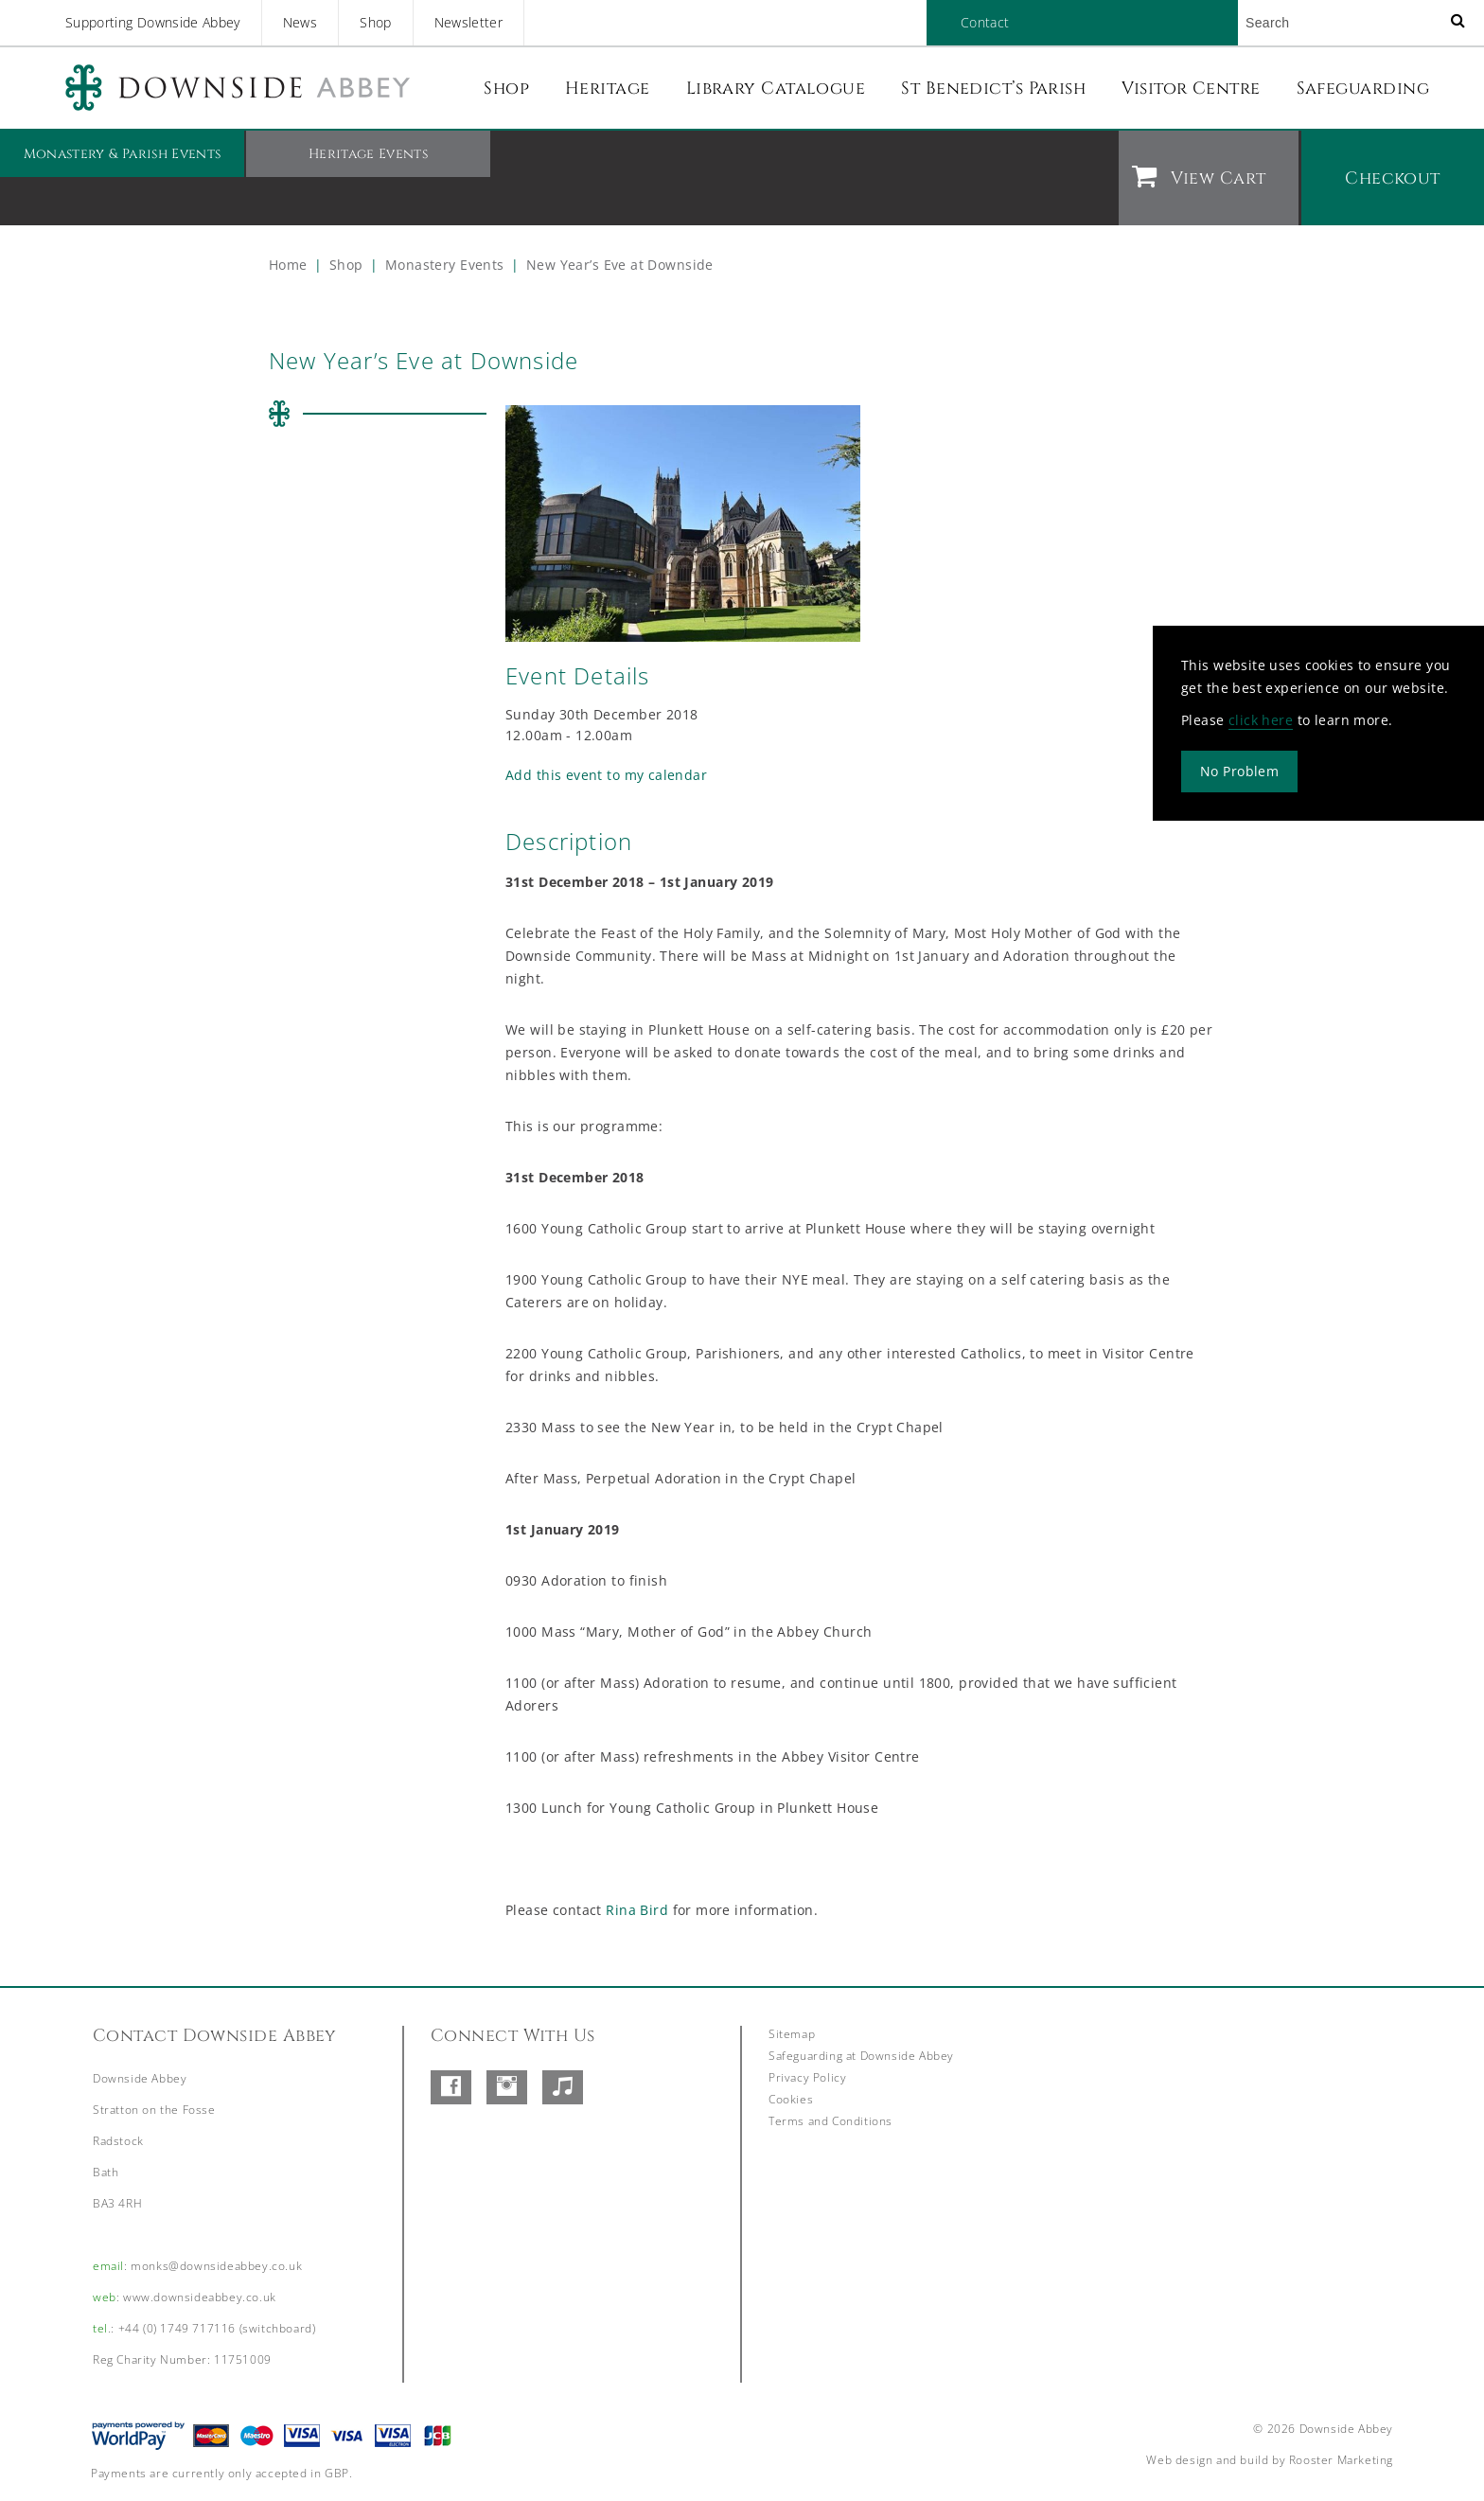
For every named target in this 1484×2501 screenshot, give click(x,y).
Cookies (790, 2099)
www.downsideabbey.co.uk (199, 2297)
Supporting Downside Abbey (152, 22)
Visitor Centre (1191, 88)
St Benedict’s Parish (993, 88)
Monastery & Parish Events (122, 154)
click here (1260, 719)
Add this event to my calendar (606, 775)
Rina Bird (637, 1910)
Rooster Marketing (1341, 2460)
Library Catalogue (776, 88)
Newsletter (469, 22)
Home (288, 265)
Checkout (1392, 178)
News (300, 22)
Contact (985, 22)
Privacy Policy (807, 2077)
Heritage (607, 88)
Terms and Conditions (830, 2121)
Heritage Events (368, 154)
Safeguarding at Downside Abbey (861, 2056)
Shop (375, 22)
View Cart (1218, 178)
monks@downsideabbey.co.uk (216, 2266)
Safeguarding (1363, 88)
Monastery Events (444, 265)
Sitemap (791, 2034)
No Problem (1239, 770)
